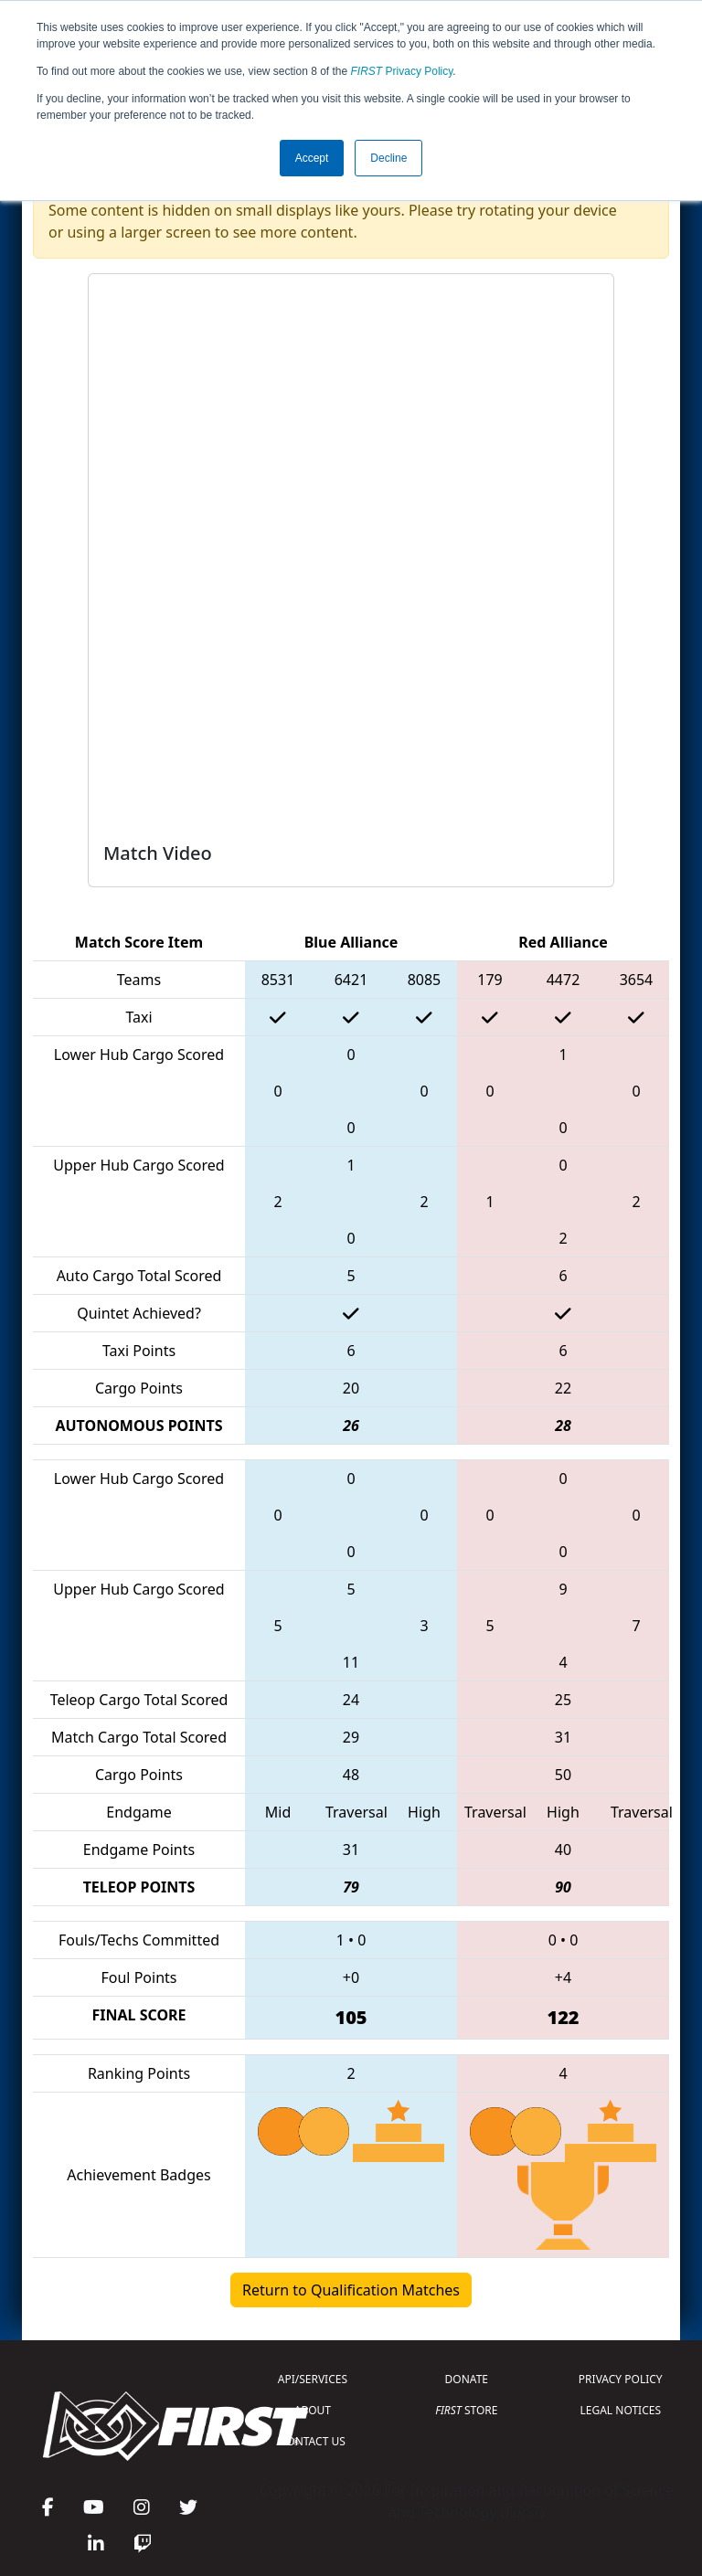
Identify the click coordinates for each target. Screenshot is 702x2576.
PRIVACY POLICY (621, 2379)
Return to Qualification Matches (351, 2290)
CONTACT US (313, 2441)
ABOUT (312, 2410)
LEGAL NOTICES (621, 2410)
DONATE (466, 2379)
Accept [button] (312, 158)
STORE (466, 2410)
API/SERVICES (312, 2379)
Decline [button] (388, 158)
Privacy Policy (402, 71)
